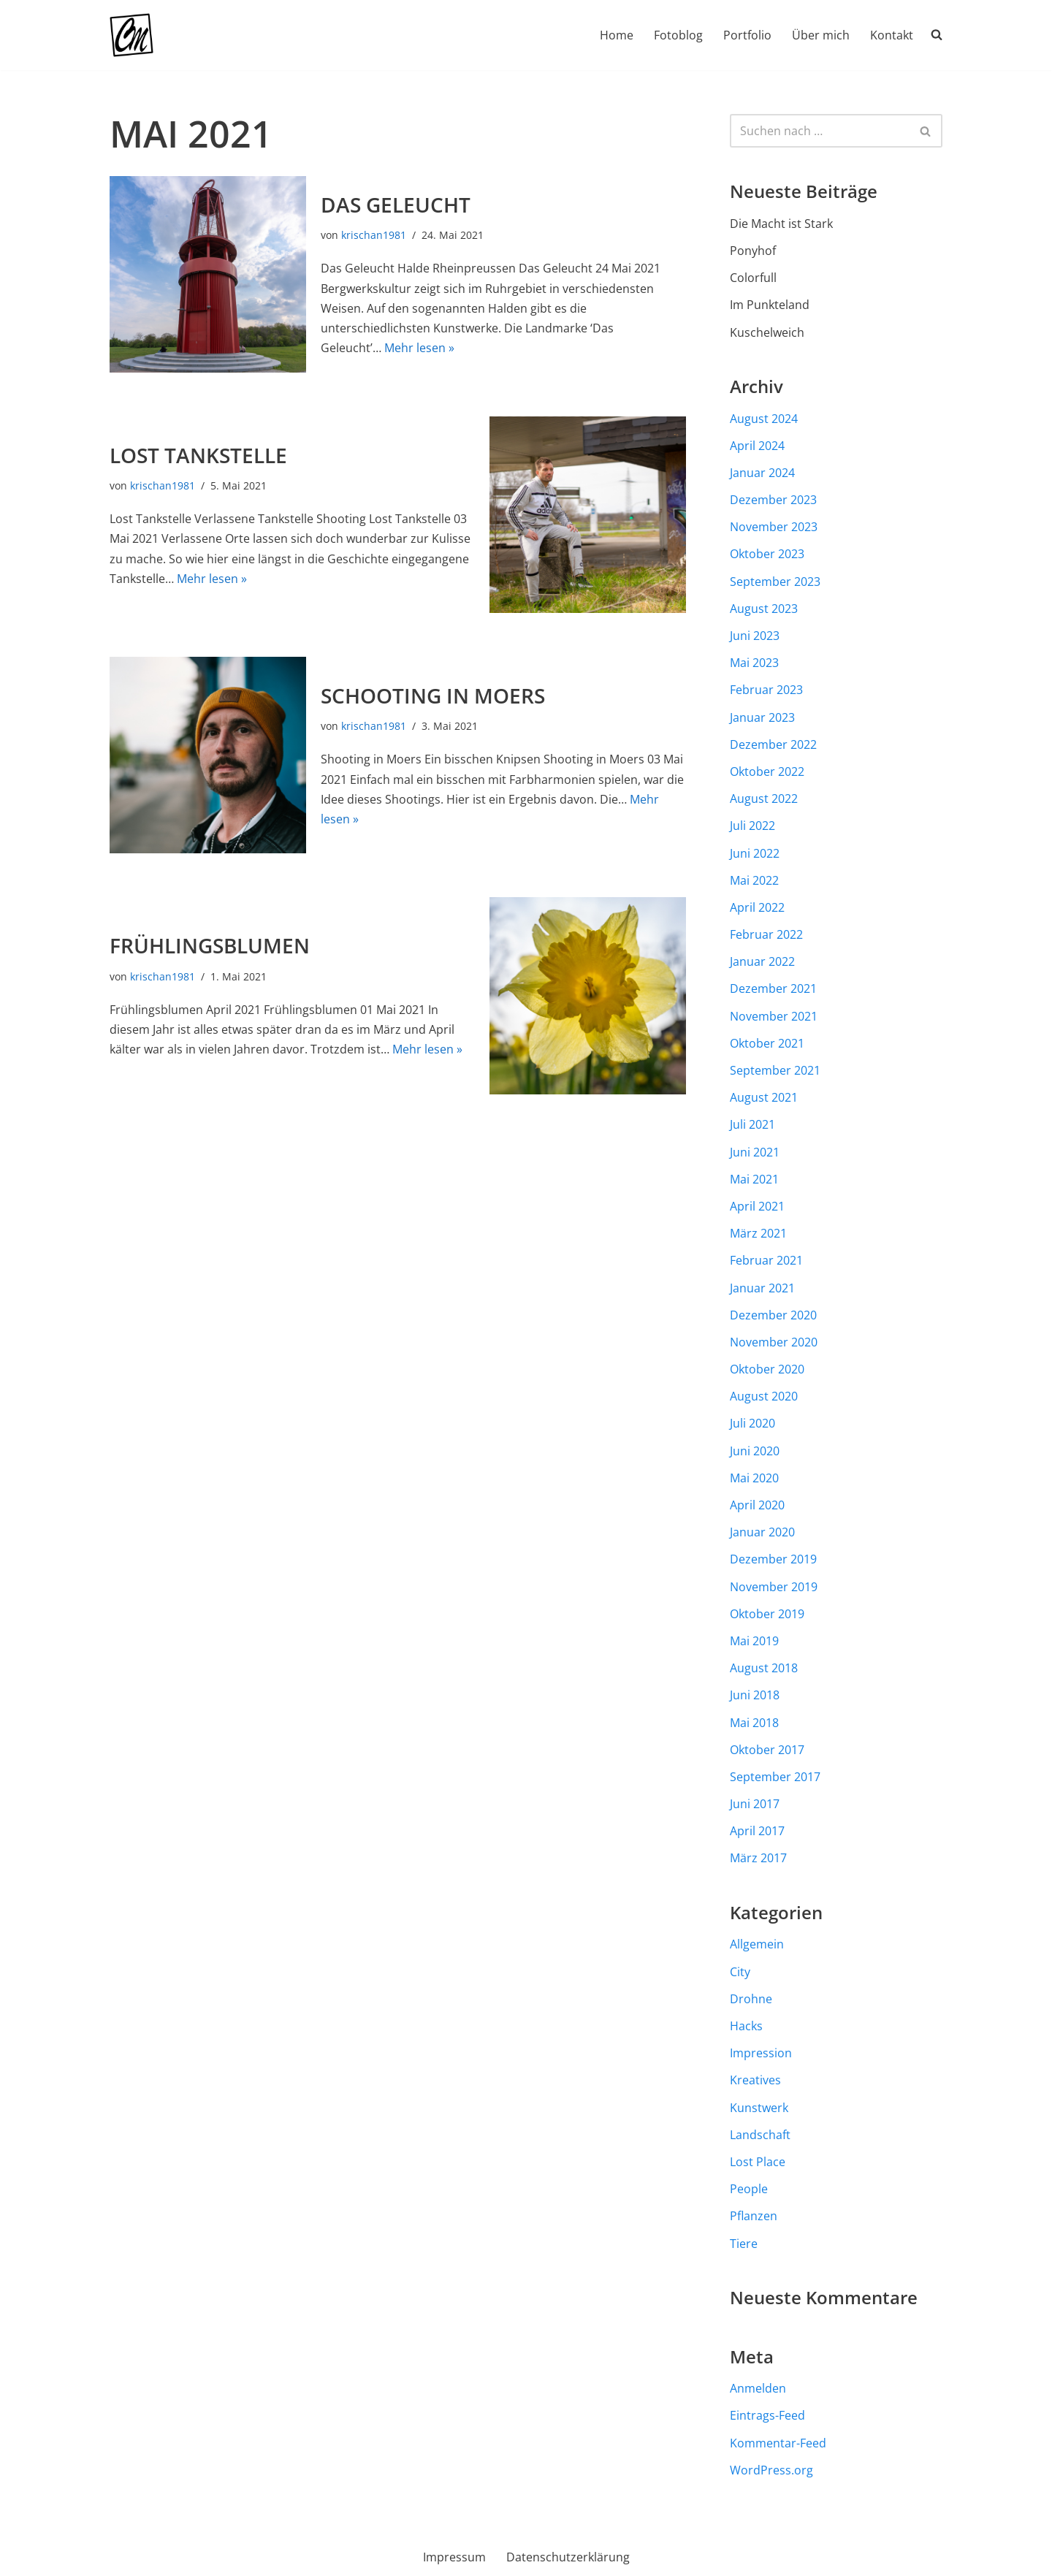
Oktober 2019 (767, 1614)
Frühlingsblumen (210, 945)
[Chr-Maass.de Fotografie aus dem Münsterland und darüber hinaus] (131, 35)
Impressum (454, 2557)
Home (616, 35)
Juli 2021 (752, 1124)
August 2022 (764, 798)
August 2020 (764, 1396)
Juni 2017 (755, 1804)
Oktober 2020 (767, 1369)
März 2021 (758, 1233)
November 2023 (773, 527)
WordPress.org (771, 2470)
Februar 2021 (766, 1260)
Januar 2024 (762, 473)
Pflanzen (753, 2216)
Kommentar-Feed (778, 2443)
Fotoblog (678, 35)
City (740, 1972)
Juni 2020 (755, 1451)
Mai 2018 (754, 1723)
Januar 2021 (762, 1288)
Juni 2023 (755, 636)
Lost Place (757, 2162)
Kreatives (755, 2080)
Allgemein (757, 1944)
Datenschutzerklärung (568, 2557)
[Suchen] (820, 131)
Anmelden (758, 2388)
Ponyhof (753, 251)
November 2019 (773, 1587)
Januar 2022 (762, 961)
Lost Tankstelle (198, 455)
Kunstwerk (759, 2108)
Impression (761, 2053)
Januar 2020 (762, 1532)
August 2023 (764, 609)
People (749, 2189)
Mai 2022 (754, 880)
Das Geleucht (395, 204)
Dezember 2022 (773, 744)
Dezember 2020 (773, 1315)
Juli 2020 (752, 1423)
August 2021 (764, 1097)
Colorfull (753, 278)
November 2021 (773, 1016)
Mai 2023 (754, 663)
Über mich (821, 35)
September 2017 (775, 1777)
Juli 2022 (752, 826)
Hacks (746, 2026)
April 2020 (757, 1505)
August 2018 (764, 1668)
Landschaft (760, 2135)
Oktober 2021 (767, 1043)
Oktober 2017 (767, 1750)
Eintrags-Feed (767, 2415)
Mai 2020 (754, 1478)
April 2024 (757, 446)
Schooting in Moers (433, 695)
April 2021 (757, 1206)
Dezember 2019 (773, 1559)
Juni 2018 (755, 1695)
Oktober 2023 (767, 554)
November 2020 (773, 1342)
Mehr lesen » (419, 348)
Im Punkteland (769, 305)
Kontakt (891, 35)
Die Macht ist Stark (781, 224)
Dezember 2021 (773, 988)
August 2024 (764, 419)
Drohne (751, 1999)
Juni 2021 (755, 1152)
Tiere (744, 2244)
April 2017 (757, 1831)
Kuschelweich (767, 332)
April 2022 (757, 907)
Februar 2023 (766, 690)
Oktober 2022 (767, 771)
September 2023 (775, 581)
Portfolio (747, 35)
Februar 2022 (766, 934)
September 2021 (775, 1070)
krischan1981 (373, 235)
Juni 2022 (755, 853)
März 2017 (758, 1858)
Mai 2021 (754, 1179)
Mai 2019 (754, 1641)
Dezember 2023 (773, 500)
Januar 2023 (762, 717)
